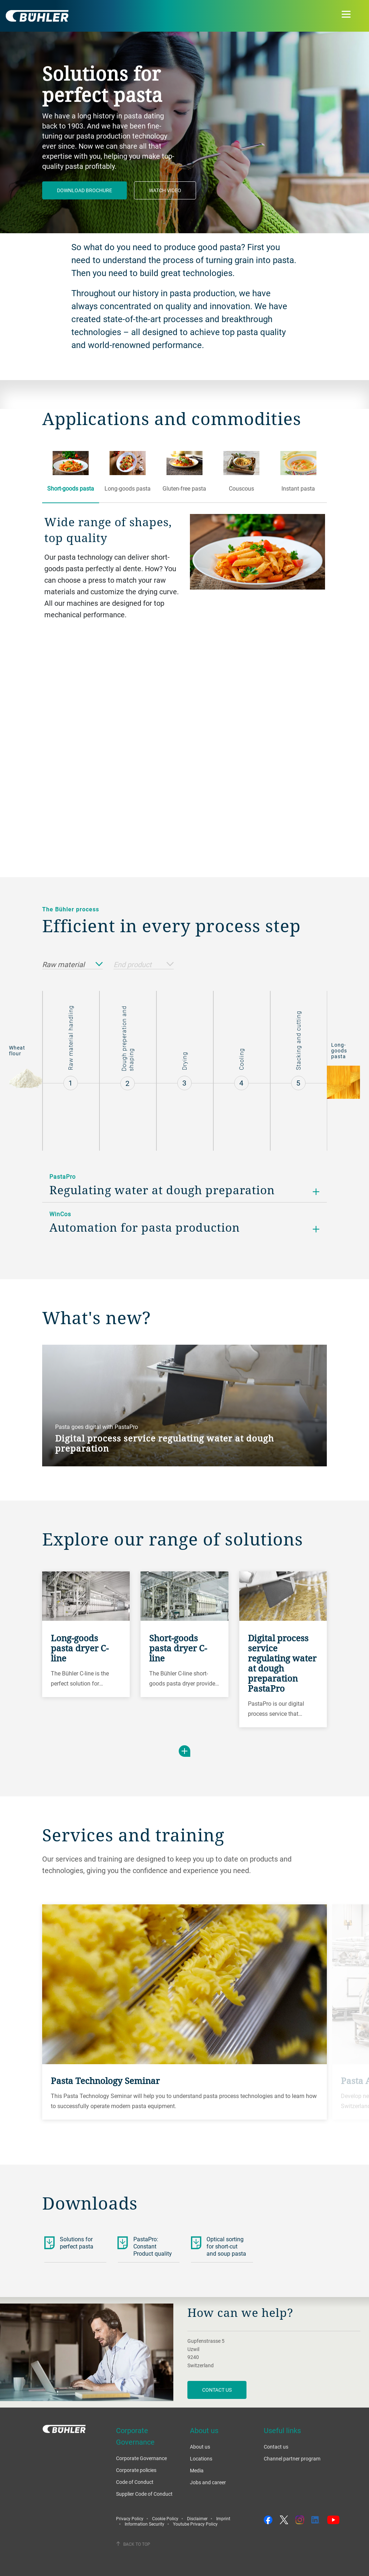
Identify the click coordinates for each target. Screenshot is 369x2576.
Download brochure (84, 190)
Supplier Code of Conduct (144, 2493)
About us (200, 2446)
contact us (217, 2389)
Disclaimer (197, 2518)
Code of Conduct (135, 2481)
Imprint (223, 2518)
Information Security (144, 2524)
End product (144, 964)
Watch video (165, 190)
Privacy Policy (129, 2518)
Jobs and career (208, 2482)
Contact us (276, 2446)
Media (197, 2470)
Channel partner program (292, 2458)
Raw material (72, 964)
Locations (201, 2458)
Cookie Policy (165, 2518)
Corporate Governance (141, 2458)
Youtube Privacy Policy (195, 2524)
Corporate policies (136, 2470)
